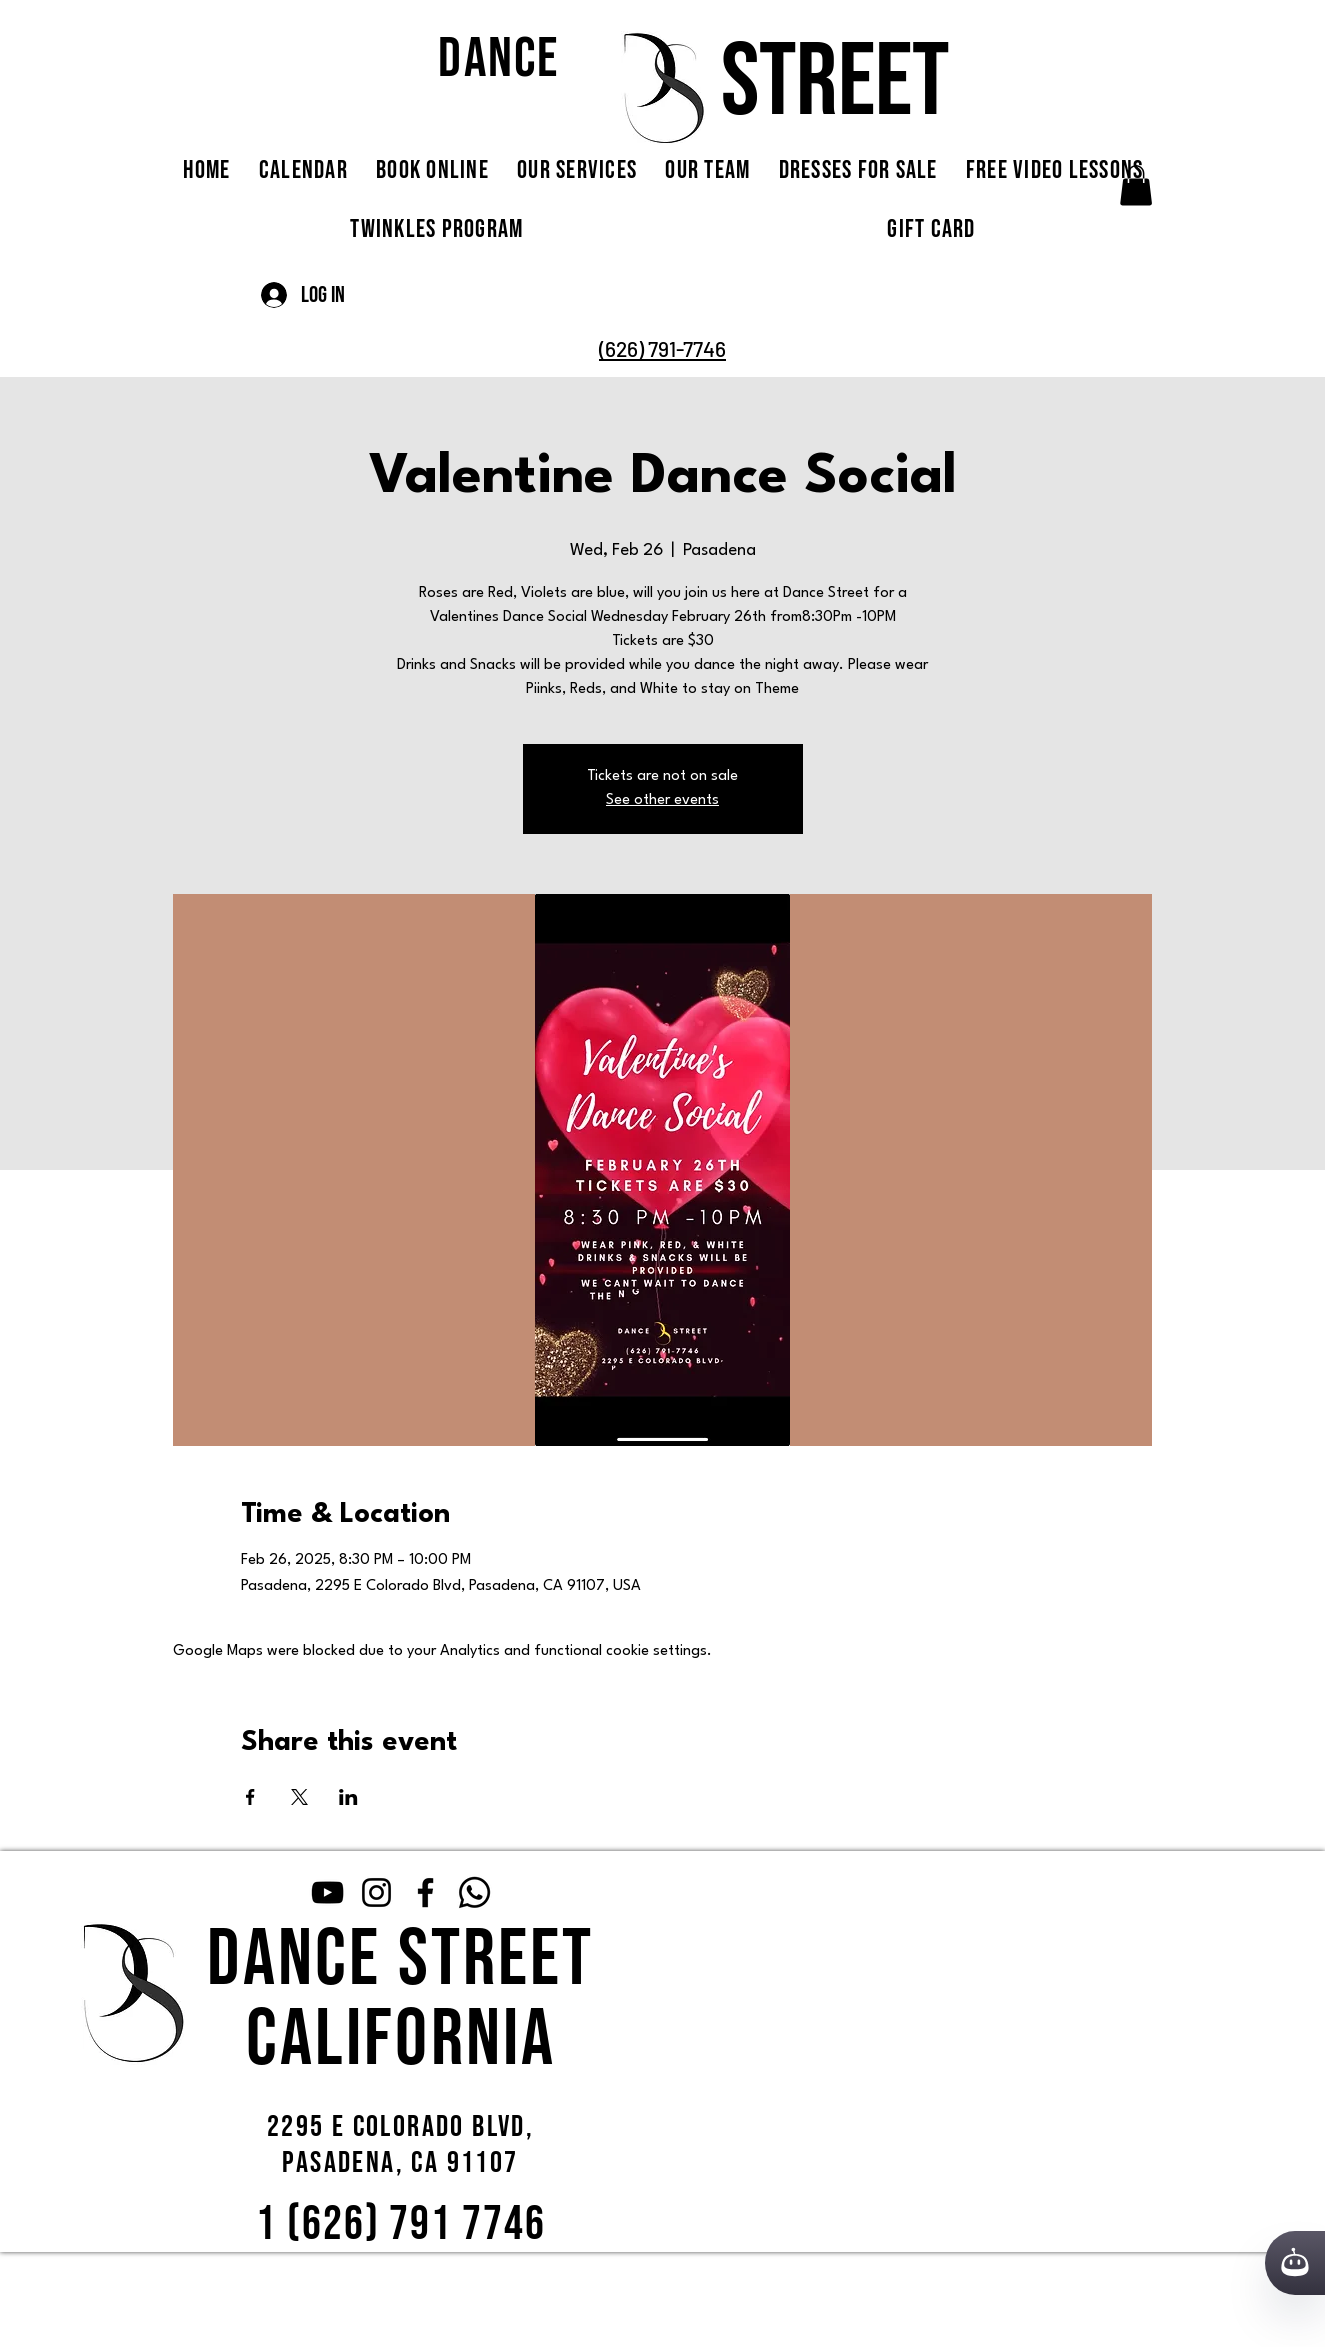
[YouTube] (327, 1892)
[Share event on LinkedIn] (348, 1797)
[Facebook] (425, 1892)
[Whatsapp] (474, 1892)
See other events (662, 800)
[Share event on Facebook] (250, 1797)
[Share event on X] (299, 1797)
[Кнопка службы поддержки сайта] (1295, 2263)
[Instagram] (376, 1892)
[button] (1136, 185)
